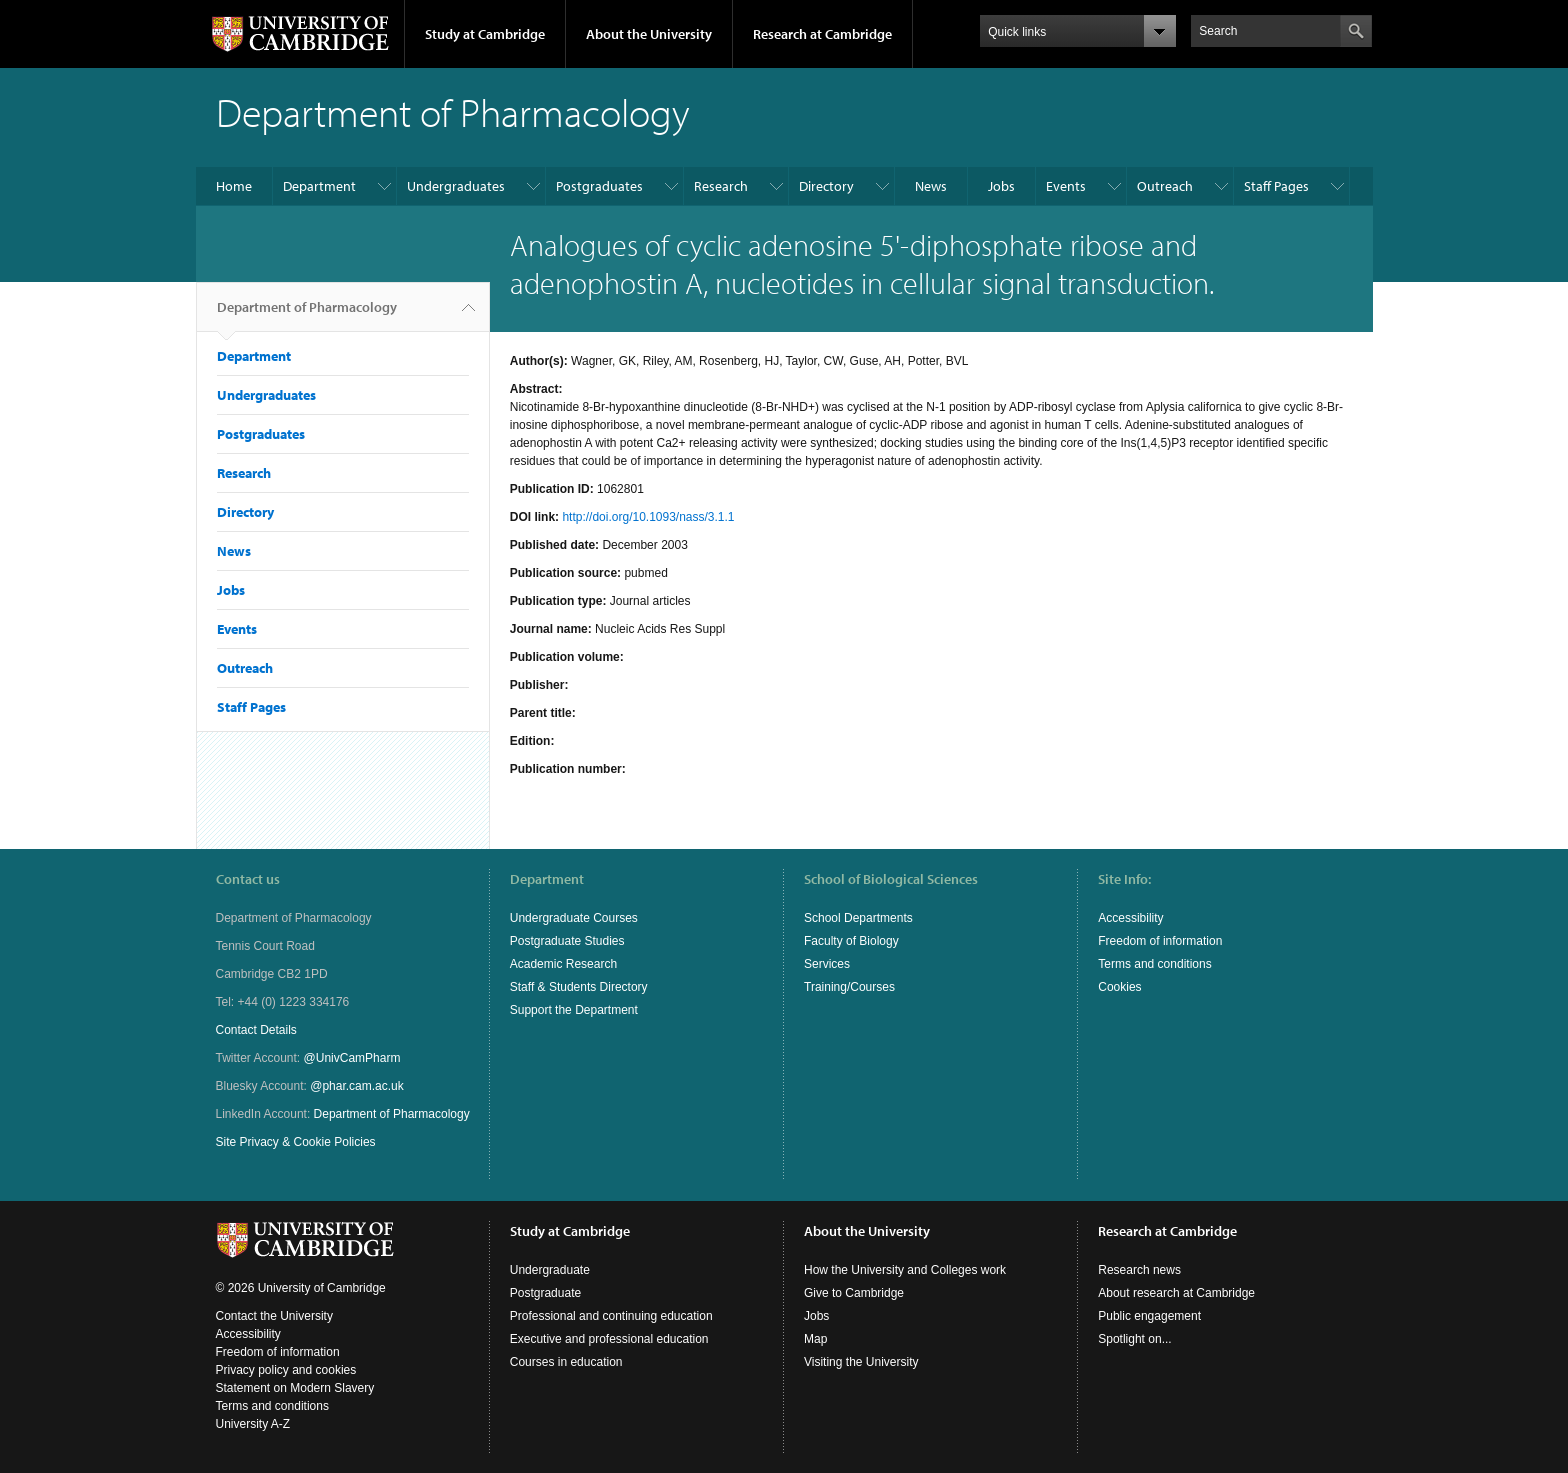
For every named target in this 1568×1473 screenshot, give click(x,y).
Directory (826, 186)
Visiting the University (861, 1362)
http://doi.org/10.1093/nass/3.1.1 (648, 517)
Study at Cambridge (485, 34)
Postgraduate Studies (567, 941)
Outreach (1165, 186)
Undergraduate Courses (574, 918)
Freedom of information (1160, 941)
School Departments (858, 918)
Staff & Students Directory (579, 987)
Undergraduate (550, 1270)
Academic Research (563, 964)
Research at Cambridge (822, 34)
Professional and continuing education (611, 1316)
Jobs (1001, 186)
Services (827, 964)
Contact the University (274, 1316)
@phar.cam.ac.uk (357, 1086)
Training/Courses (849, 987)
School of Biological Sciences (891, 879)
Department (319, 186)
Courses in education (566, 1362)
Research (721, 186)
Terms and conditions (1154, 964)
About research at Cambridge (1176, 1293)
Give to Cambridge (854, 1293)
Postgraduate (545, 1293)
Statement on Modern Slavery (295, 1388)
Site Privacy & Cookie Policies (296, 1142)
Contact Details (256, 1030)
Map (815, 1339)
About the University (649, 34)
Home (234, 186)
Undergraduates (456, 186)
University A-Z (253, 1424)
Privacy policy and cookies (286, 1370)
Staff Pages (1276, 186)
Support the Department (574, 1010)
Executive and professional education (609, 1339)
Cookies (1119, 987)
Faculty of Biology (851, 941)
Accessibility (1130, 918)
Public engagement (1149, 1316)
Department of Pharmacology (307, 315)
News (931, 186)
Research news (1139, 1270)
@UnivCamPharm (352, 1058)
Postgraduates (599, 186)
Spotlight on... (1134, 1339)
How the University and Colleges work (905, 1270)
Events (1066, 186)
